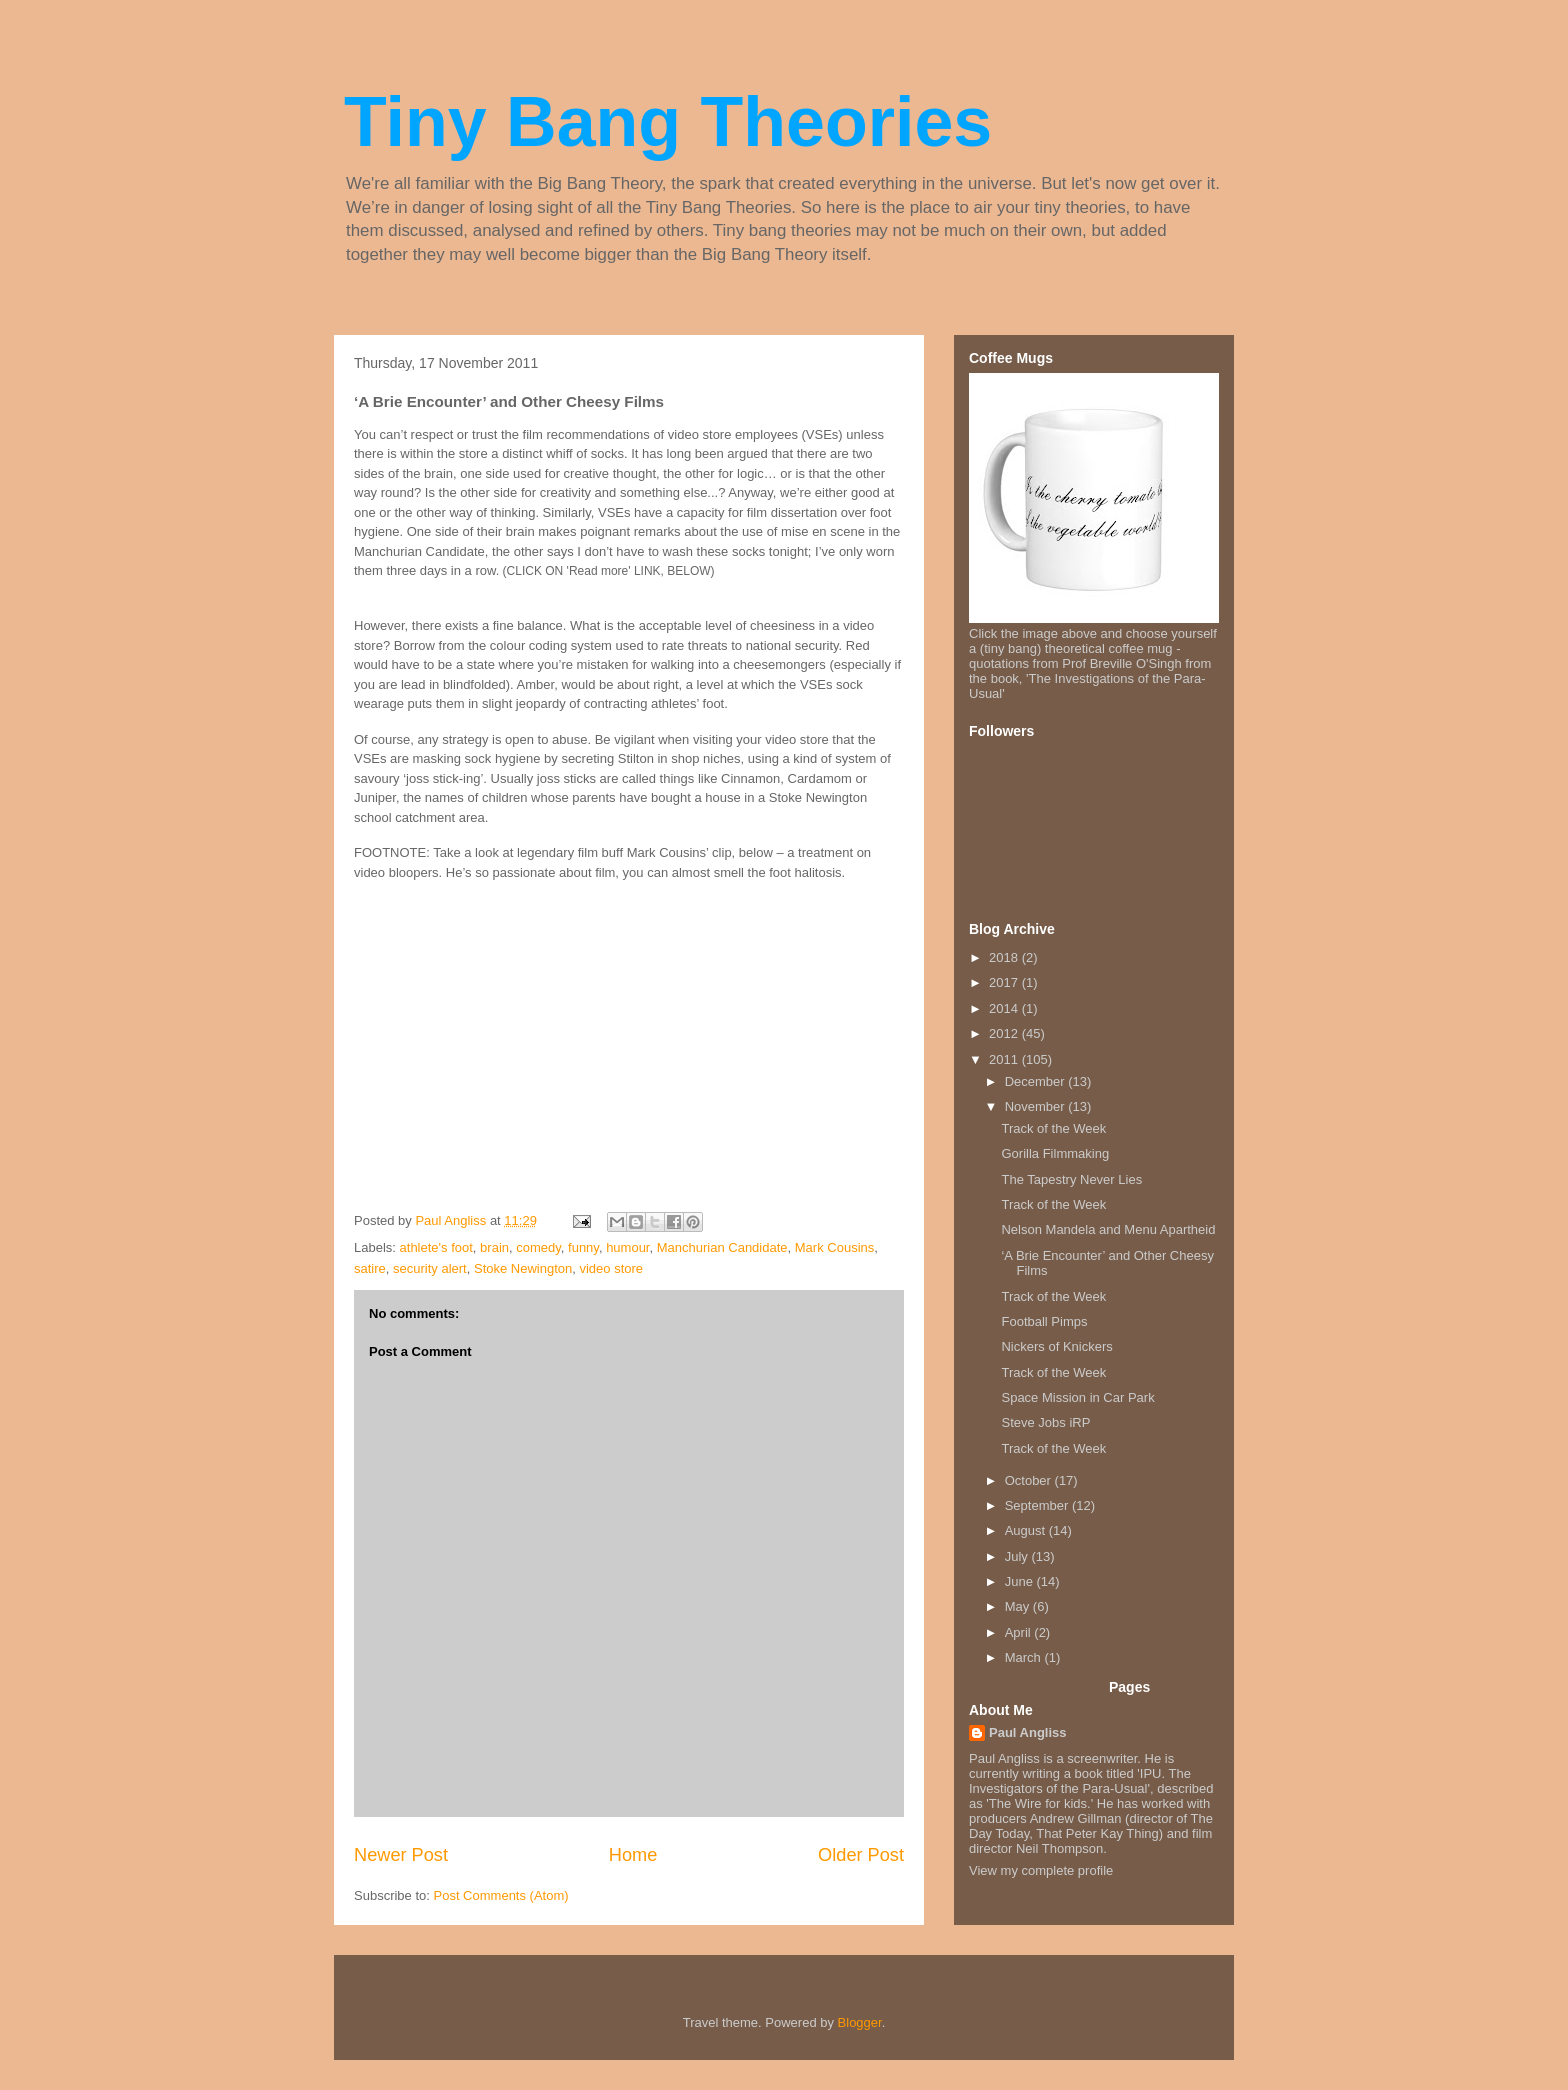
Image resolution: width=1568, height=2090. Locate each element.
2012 (1005, 1033)
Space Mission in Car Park (1077, 1397)
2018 (1005, 957)
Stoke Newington (523, 1268)
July (1018, 1556)
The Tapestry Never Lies (1071, 1179)
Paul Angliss (1028, 1732)
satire (370, 1268)
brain (494, 1247)
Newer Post (401, 1855)
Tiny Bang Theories (668, 122)
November (1037, 1106)
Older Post (861, 1855)
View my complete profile (1041, 1870)
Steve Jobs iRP (1045, 1422)
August (1027, 1530)
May (1019, 1606)
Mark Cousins (834, 1247)
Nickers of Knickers (1056, 1346)
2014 (1005, 1008)
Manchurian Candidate (722, 1247)
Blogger (860, 2022)
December (1037, 1081)
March (1025, 1657)
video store (611, 1268)
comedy (538, 1247)
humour (627, 1247)
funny (583, 1247)
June (1021, 1581)
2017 (1005, 982)
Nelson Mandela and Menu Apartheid (1108, 1229)
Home (633, 1855)
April (1020, 1632)
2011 (1005, 1059)
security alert (430, 1268)
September (1038, 1505)
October (1030, 1480)
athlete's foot (436, 1247)
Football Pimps (1044, 1321)
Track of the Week (1053, 1128)
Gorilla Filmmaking (1055, 1153)
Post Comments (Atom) (501, 1895)
